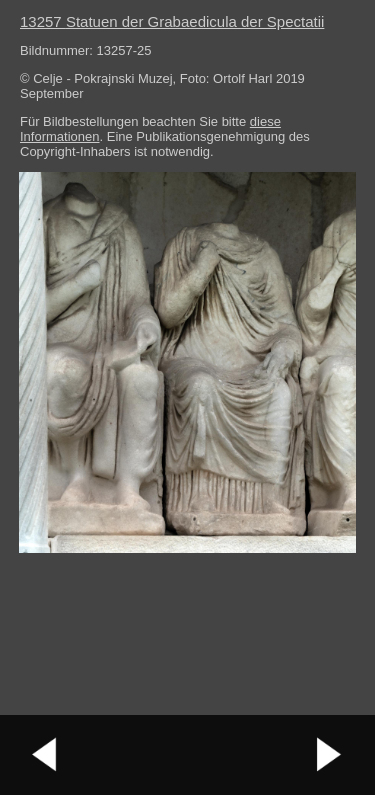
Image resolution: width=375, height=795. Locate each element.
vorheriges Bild (45, 755)
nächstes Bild (330, 755)
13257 (172, 21)
